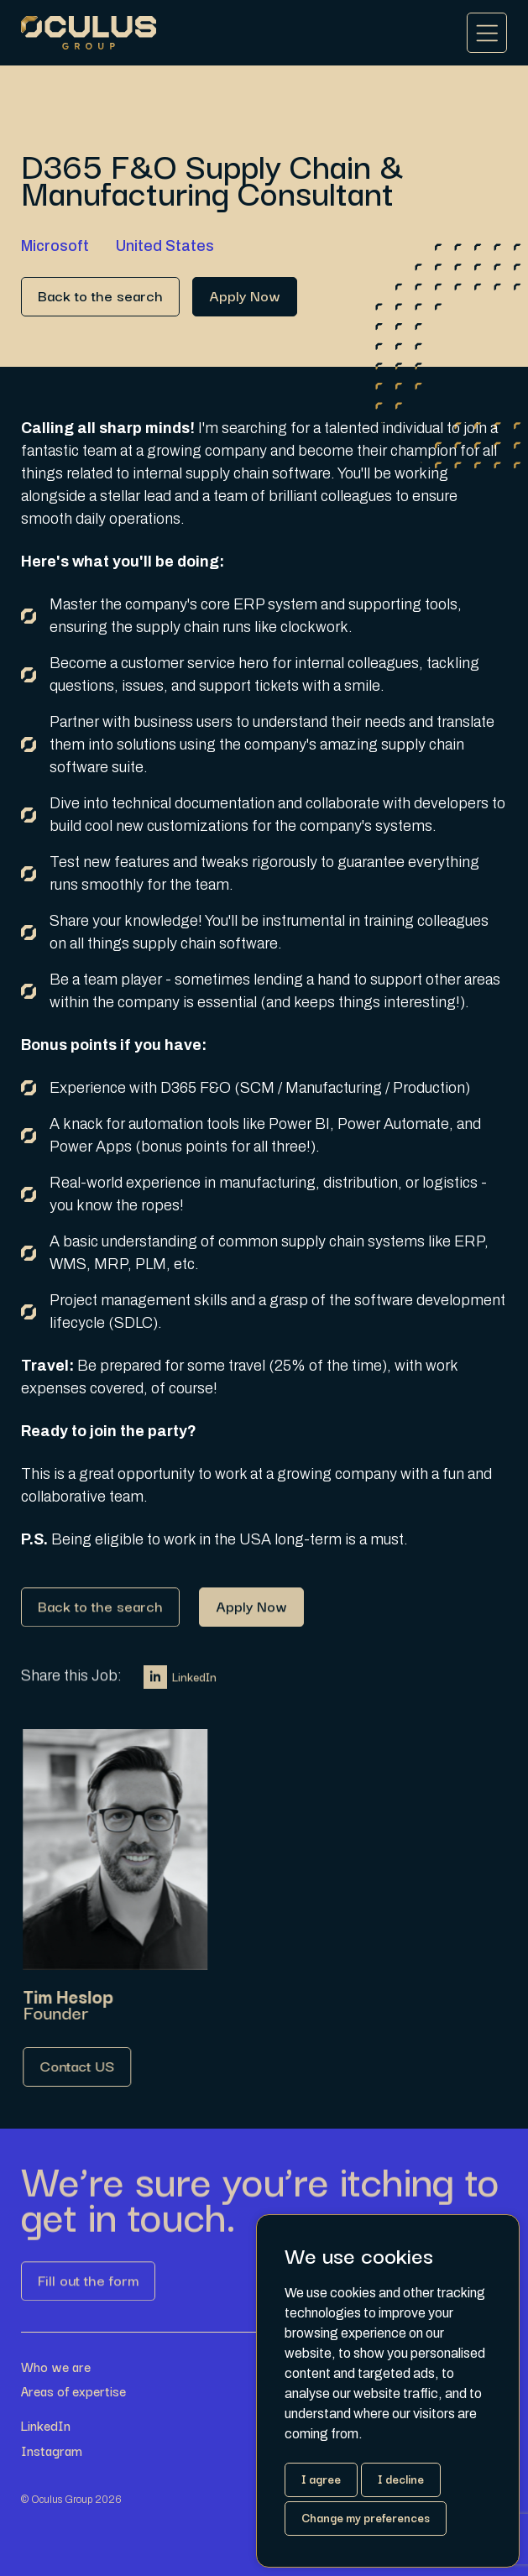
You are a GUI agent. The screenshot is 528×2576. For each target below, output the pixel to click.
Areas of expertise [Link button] (73, 2390)
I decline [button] (401, 2478)
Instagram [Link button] (51, 2450)
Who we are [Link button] (56, 2366)
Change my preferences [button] (365, 2517)
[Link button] (100, 296)
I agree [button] (321, 2478)
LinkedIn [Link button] (180, 1685)
